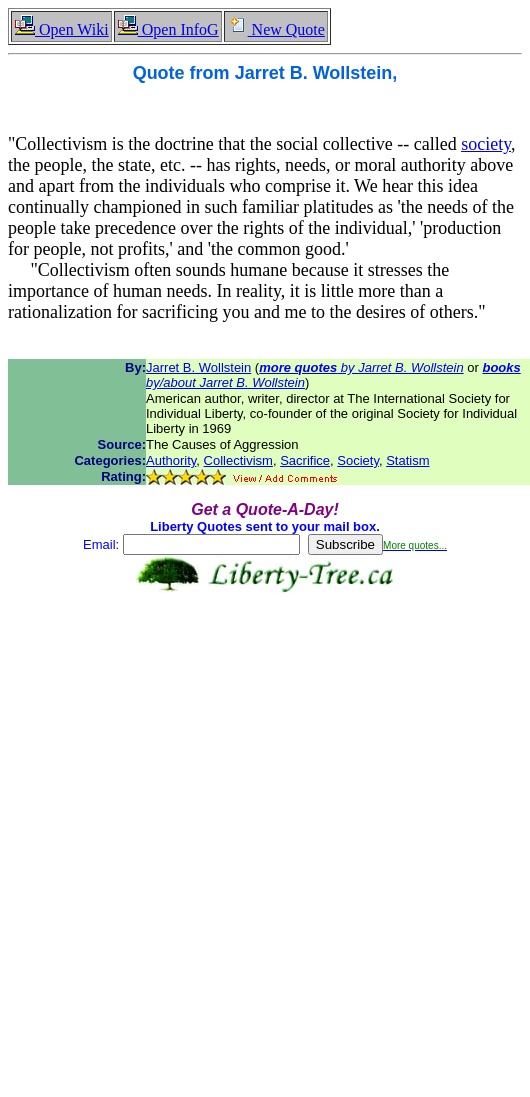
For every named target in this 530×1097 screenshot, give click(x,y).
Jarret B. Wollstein (198, 367)
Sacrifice (305, 460)
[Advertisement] (261, 798)
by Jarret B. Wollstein (361, 367)
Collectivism (238, 460)
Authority (171, 460)
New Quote (276, 29)
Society (358, 460)
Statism (407, 460)
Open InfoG (168, 29)
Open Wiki (61, 29)
